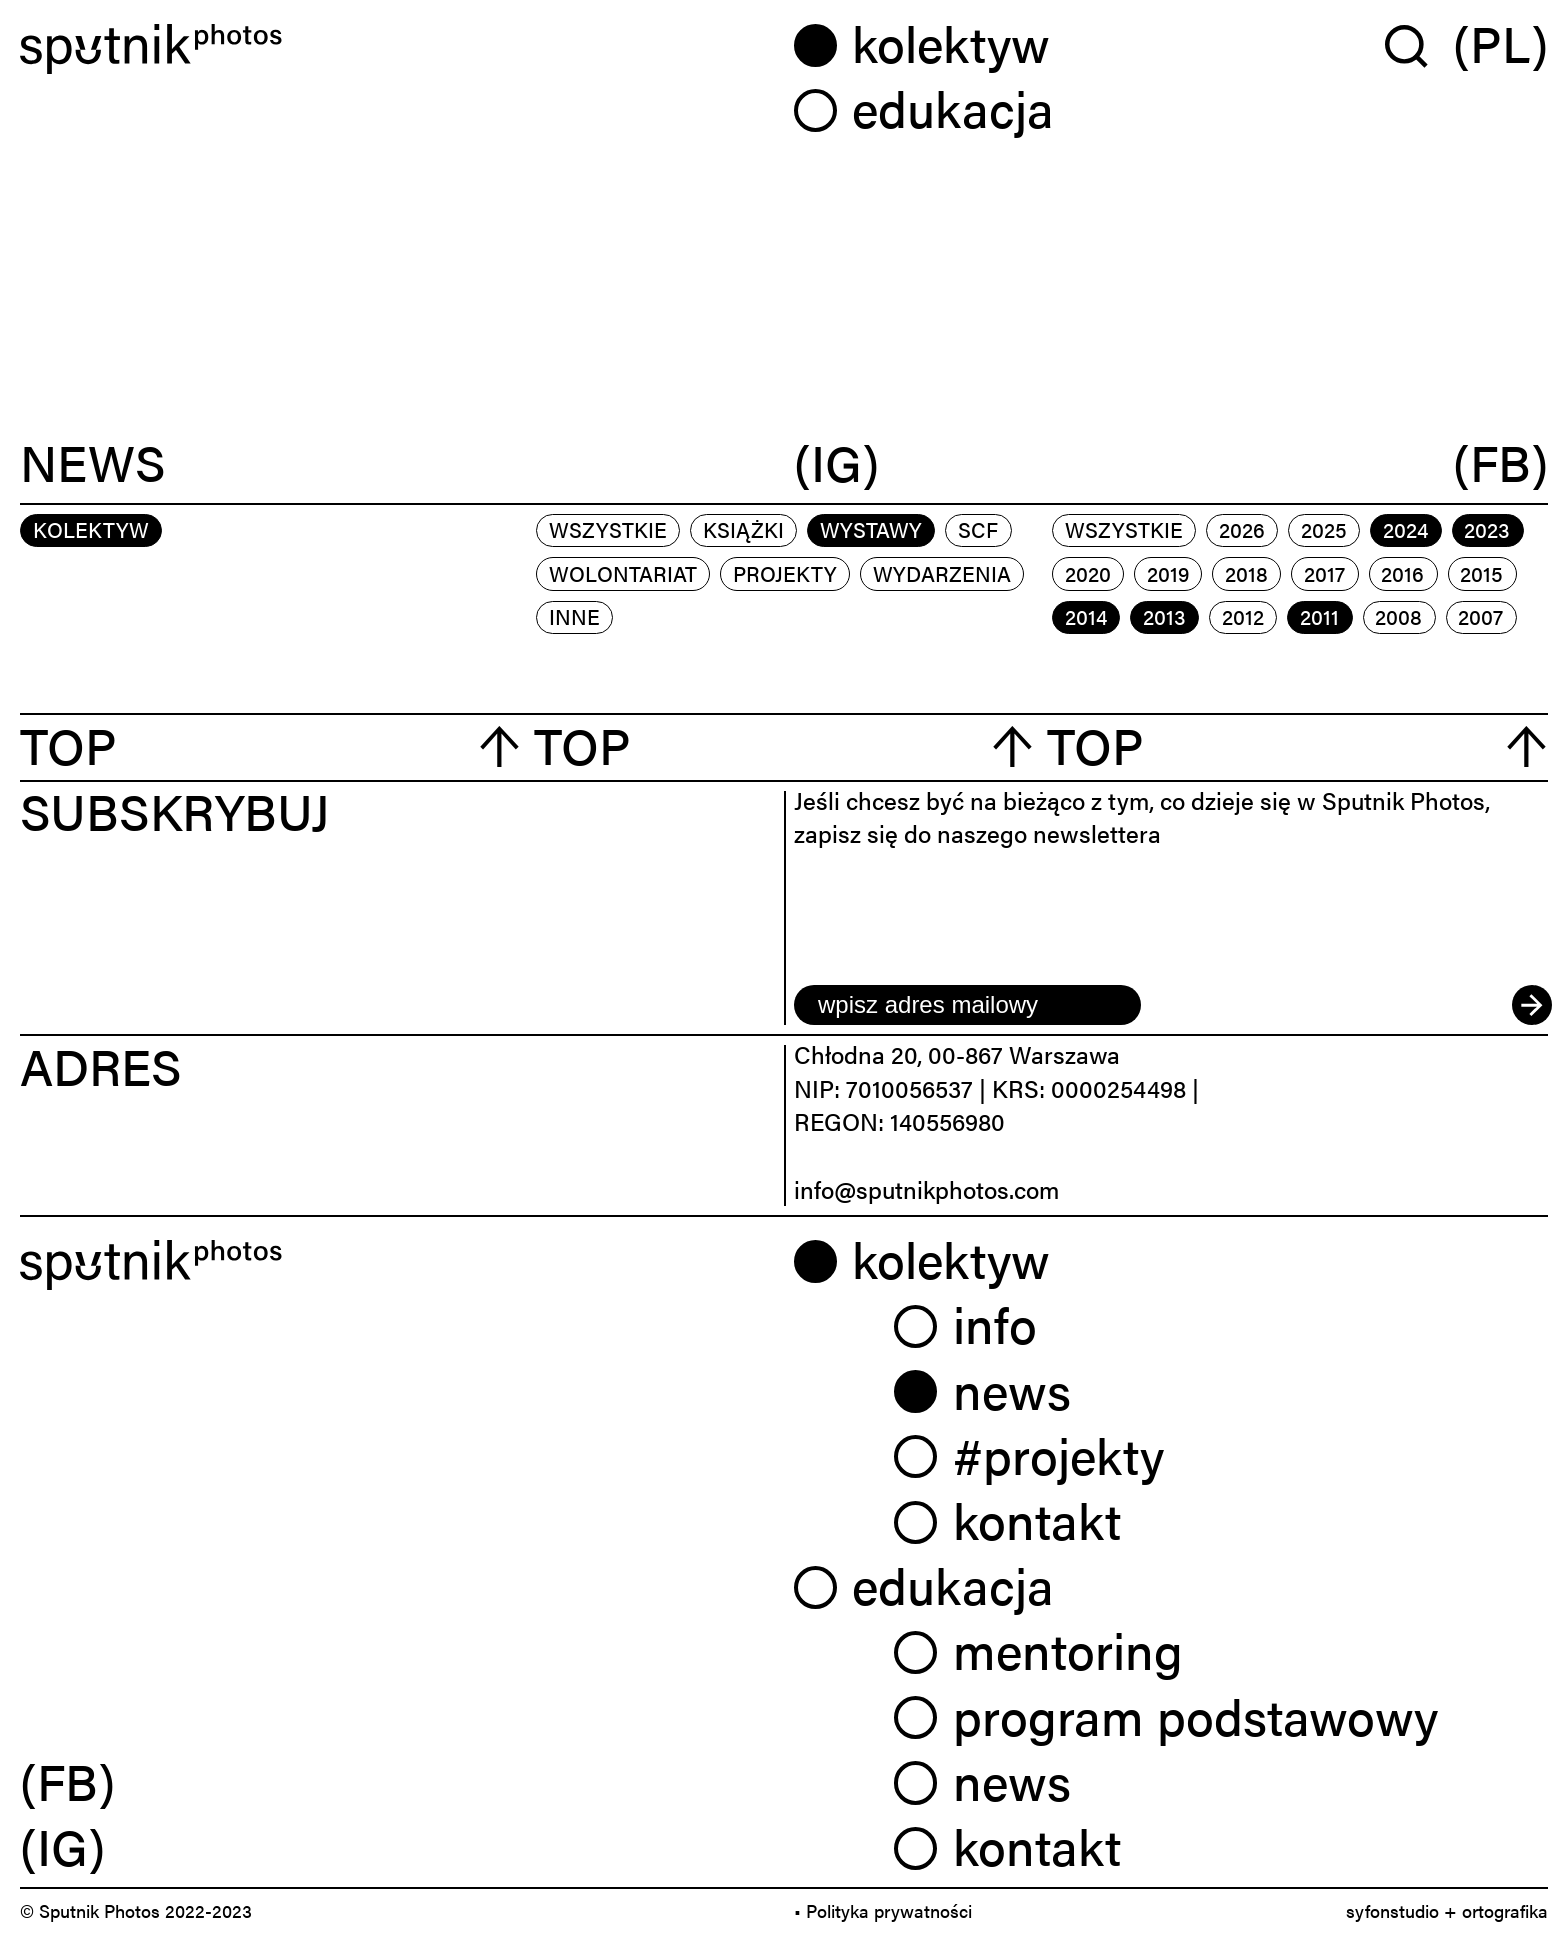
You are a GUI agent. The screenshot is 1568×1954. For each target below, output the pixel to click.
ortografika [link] (1505, 1910)
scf (978, 529)
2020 (1088, 573)
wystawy (871, 529)
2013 (1164, 616)
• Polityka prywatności (883, 1910)
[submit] (1530, 1005)
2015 (1481, 573)
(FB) (1500, 463)
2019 (1168, 573)
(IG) (836, 463)
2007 (1480, 616)
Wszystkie (608, 529)
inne (574, 616)
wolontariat (623, 573)
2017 (1324, 573)
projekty (785, 573)
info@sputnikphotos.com (926, 1189)
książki (743, 529)
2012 (1243, 616)
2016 (1402, 573)
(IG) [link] (62, 1845)
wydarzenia (942, 573)
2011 (1319, 616)
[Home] (397, 49)
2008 (1398, 616)
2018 (1246, 573)
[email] (967, 1005)
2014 (1086, 616)
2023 (1487, 529)
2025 (1324, 529)
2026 (1242, 529)
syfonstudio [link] (1392, 1910)
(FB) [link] (67, 1780)
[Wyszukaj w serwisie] (1419, 45)
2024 (1405, 529)
